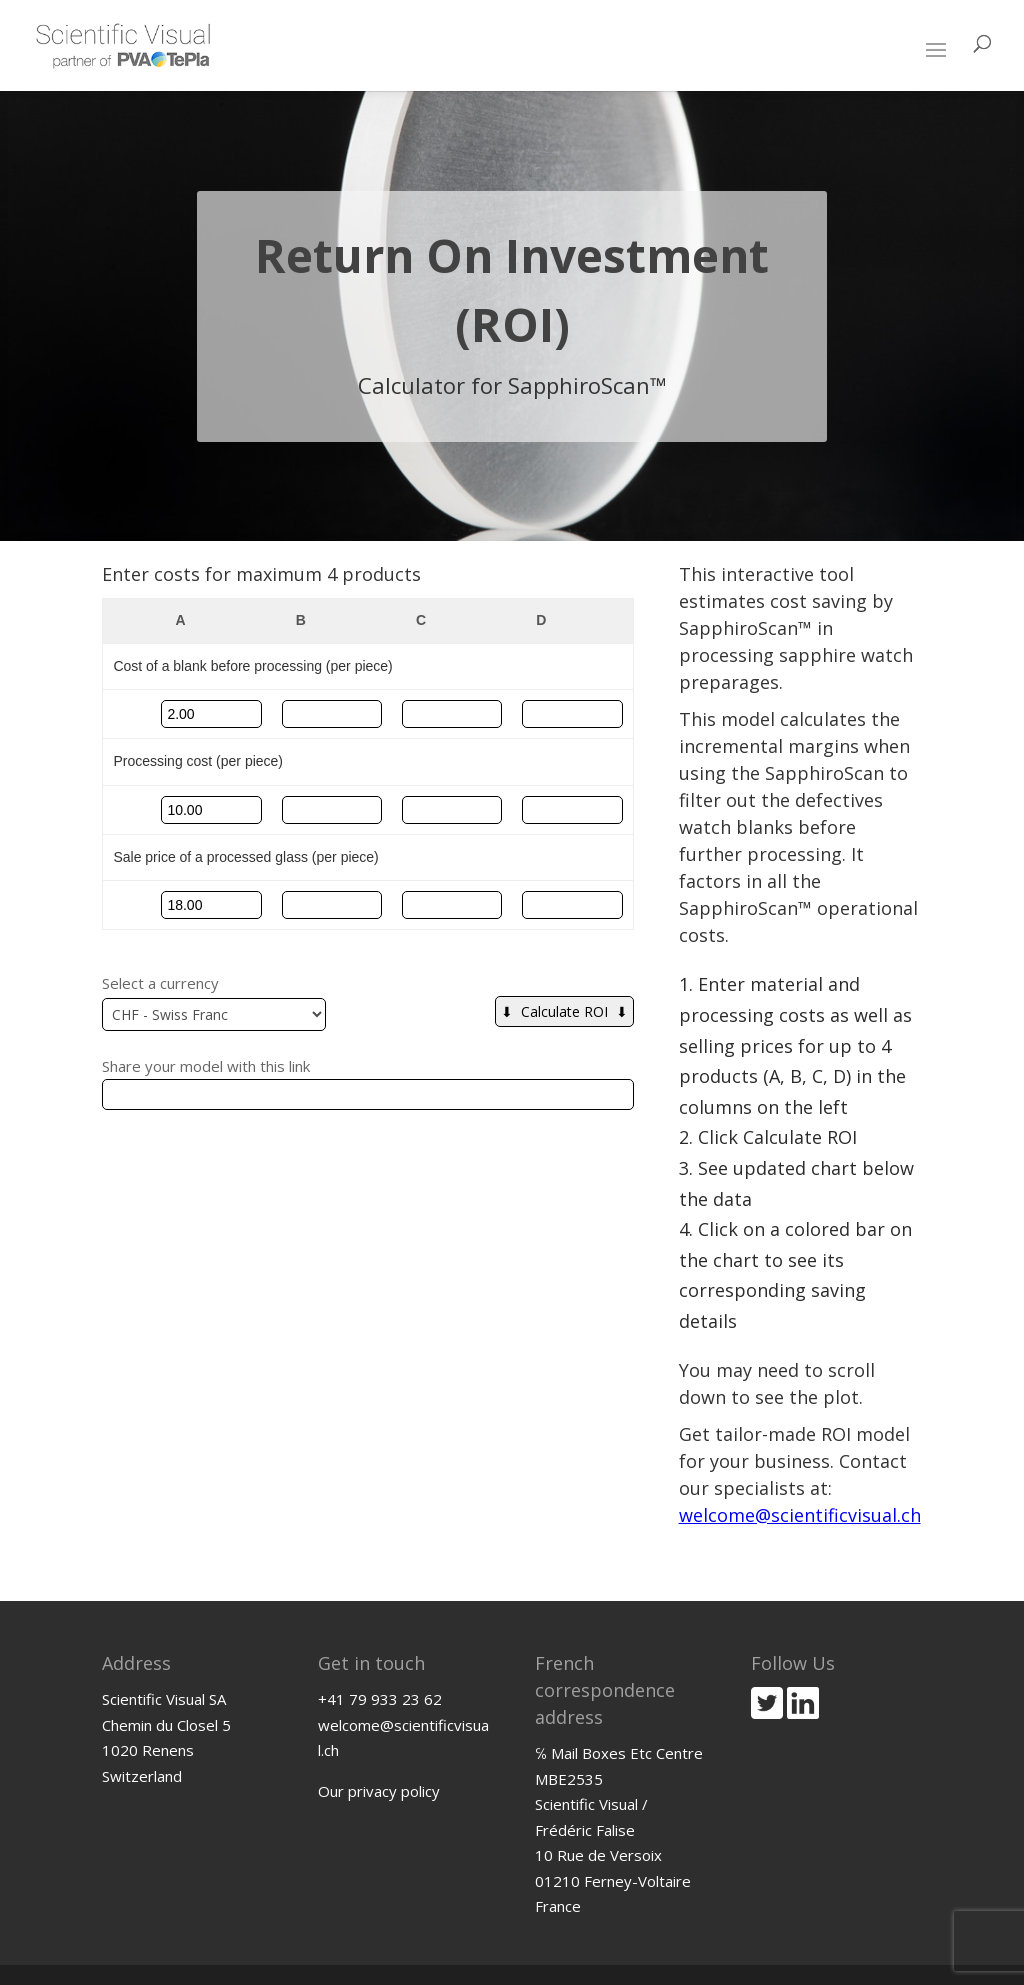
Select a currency (160, 983)
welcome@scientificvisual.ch (800, 1515)
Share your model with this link (206, 1066)
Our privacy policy (379, 1791)
